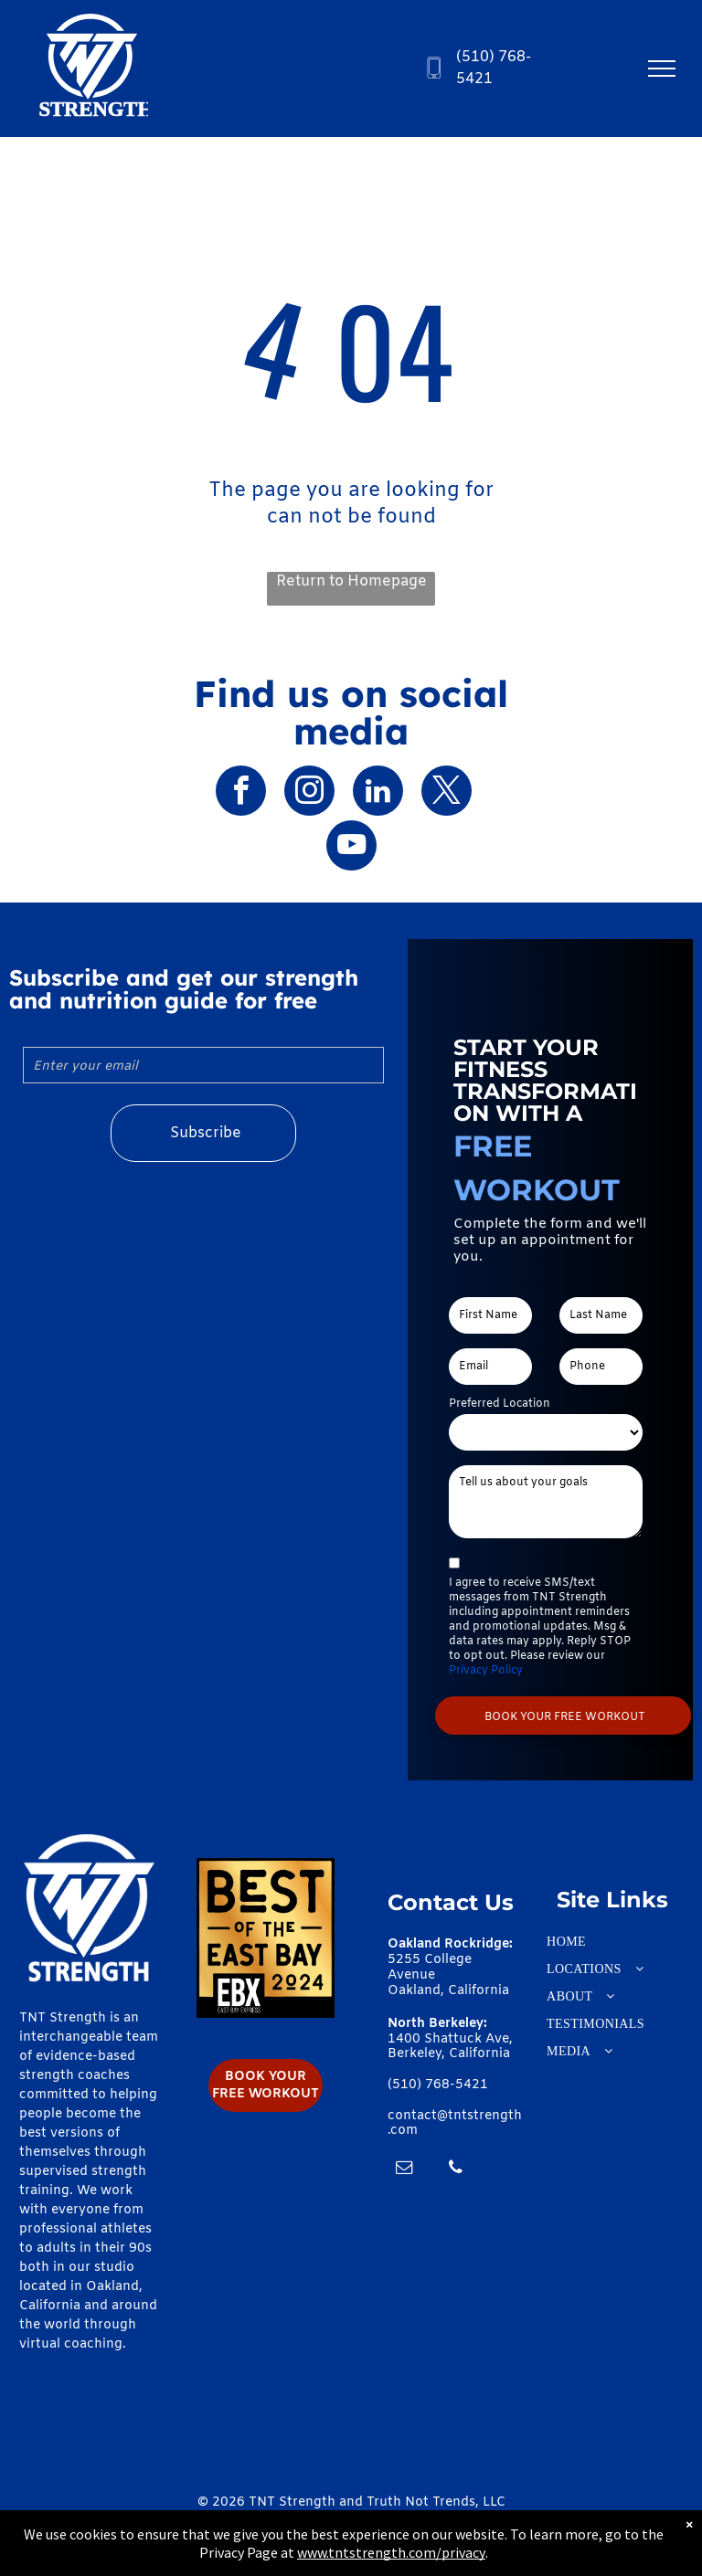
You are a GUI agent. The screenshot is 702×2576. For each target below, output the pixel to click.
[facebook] (241, 792)
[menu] (662, 68)
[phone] (455, 2170)
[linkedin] (378, 792)
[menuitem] (612, 1942)
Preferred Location (499, 1404)
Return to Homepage (351, 581)
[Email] (490, 1366)
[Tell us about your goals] (546, 1501)
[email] (404, 2170)
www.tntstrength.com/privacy (391, 2552)
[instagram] (309, 792)
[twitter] (446, 792)
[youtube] (351, 847)
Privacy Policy (485, 1670)
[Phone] (601, 1366)
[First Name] (490, 1315)
